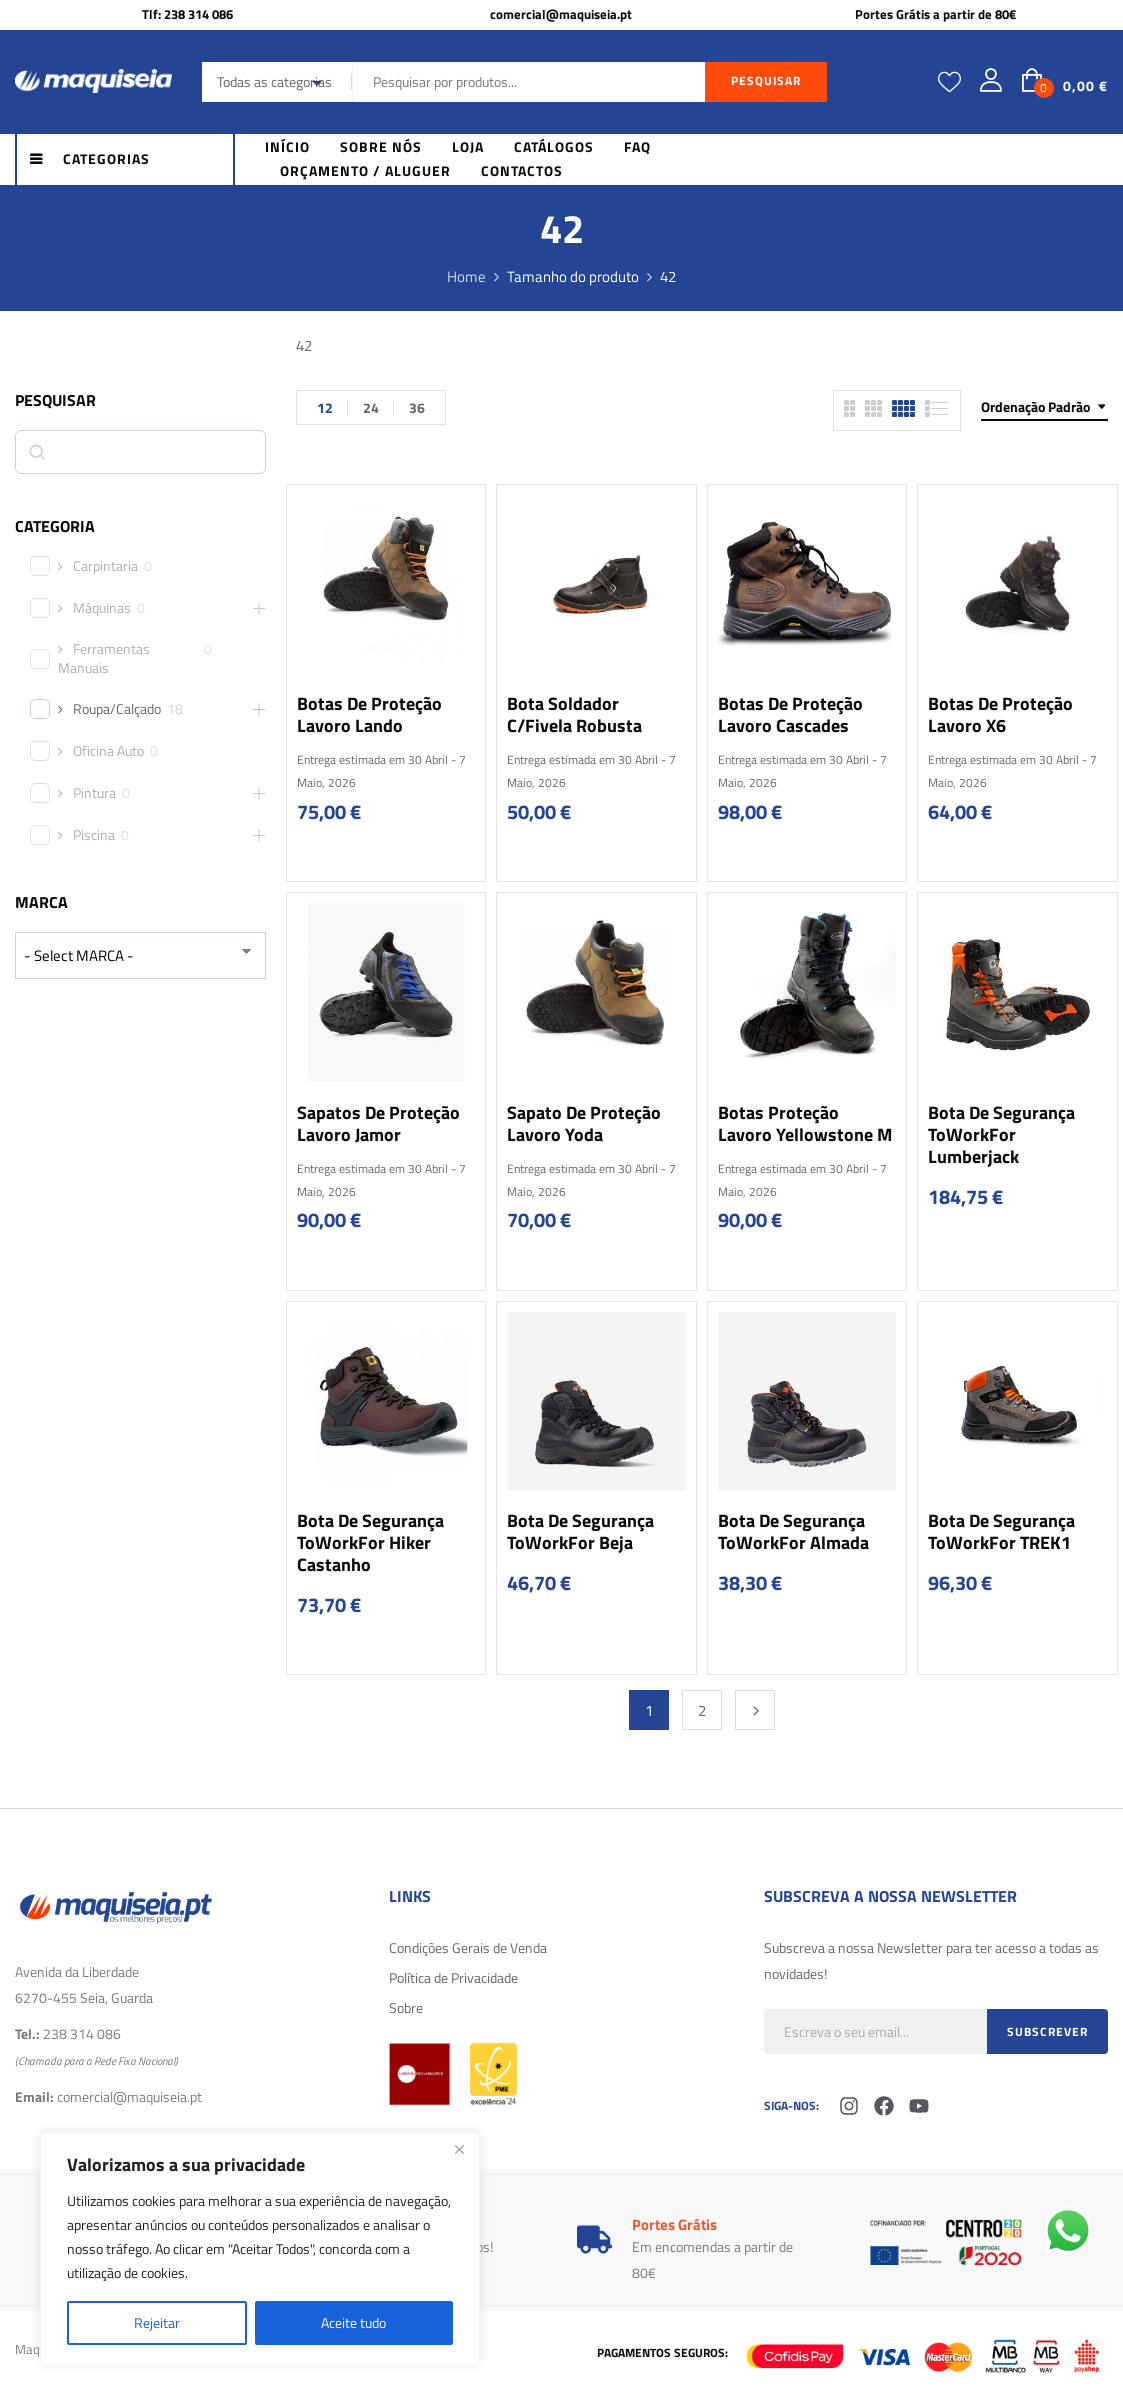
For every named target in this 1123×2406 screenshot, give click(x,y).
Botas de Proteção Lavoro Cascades (790, 714)
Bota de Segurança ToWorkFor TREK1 (1001, 1531)
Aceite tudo (353, 2322)
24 (371, 407)
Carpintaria (105, 566)
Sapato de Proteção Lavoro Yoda (584, 1123)
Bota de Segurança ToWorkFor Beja (580, 1531)
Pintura (94, 793)
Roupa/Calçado (117, 709)
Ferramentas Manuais (104, 658)
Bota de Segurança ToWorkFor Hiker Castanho (370, 1542)
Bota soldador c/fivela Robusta (574, 714)
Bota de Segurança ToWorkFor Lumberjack (1001, 1134)
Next (755, 1710)
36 (417, 407)
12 (325, 407)
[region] (260, 2249)
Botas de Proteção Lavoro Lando (369, 714)
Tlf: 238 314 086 (187, 14)
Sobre (406, 2007)
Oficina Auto (108, 751)
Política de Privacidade (453, 1977)
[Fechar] (459, 2149)
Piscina (94, 835)
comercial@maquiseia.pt (561, 14)
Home (466, 276)
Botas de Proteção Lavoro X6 (1000, 714)
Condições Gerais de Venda (468, 1947)
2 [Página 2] (702, 1710)
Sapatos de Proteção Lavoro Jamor (378, 1123)
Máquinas (102, 608)
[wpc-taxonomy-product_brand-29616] (140, 955)
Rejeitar (157, 2322)
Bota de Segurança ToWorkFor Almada (793, 1531)
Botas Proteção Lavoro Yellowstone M (805, 1123)
